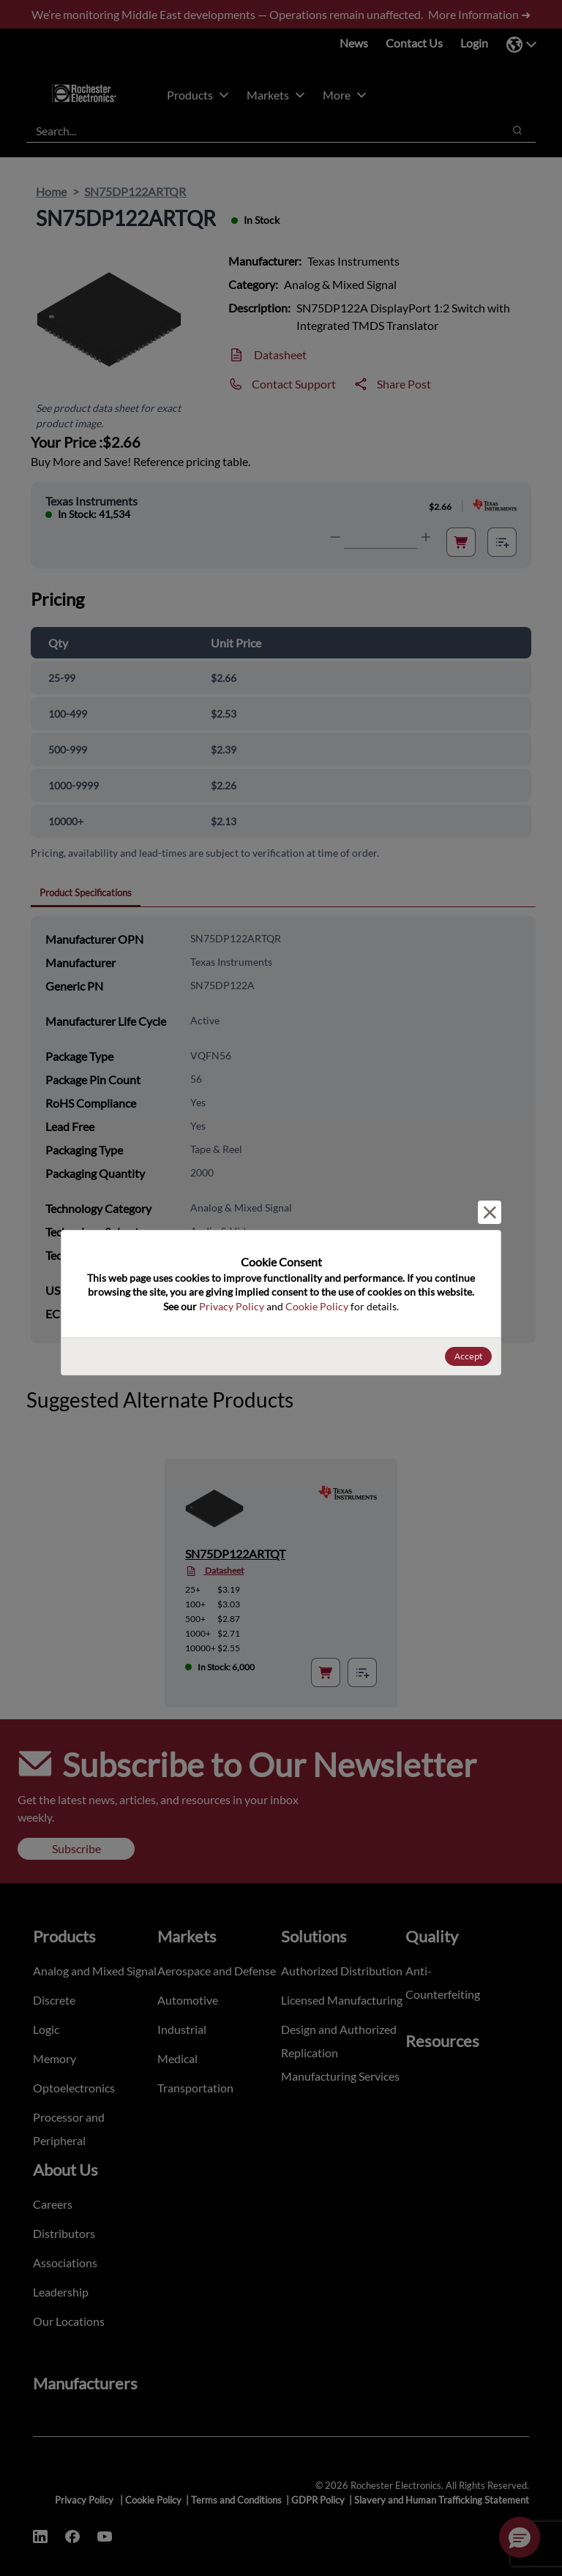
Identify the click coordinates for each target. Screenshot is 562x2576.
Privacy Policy (231, 1306)
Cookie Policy (316, 1306)
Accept (468, 1356)
